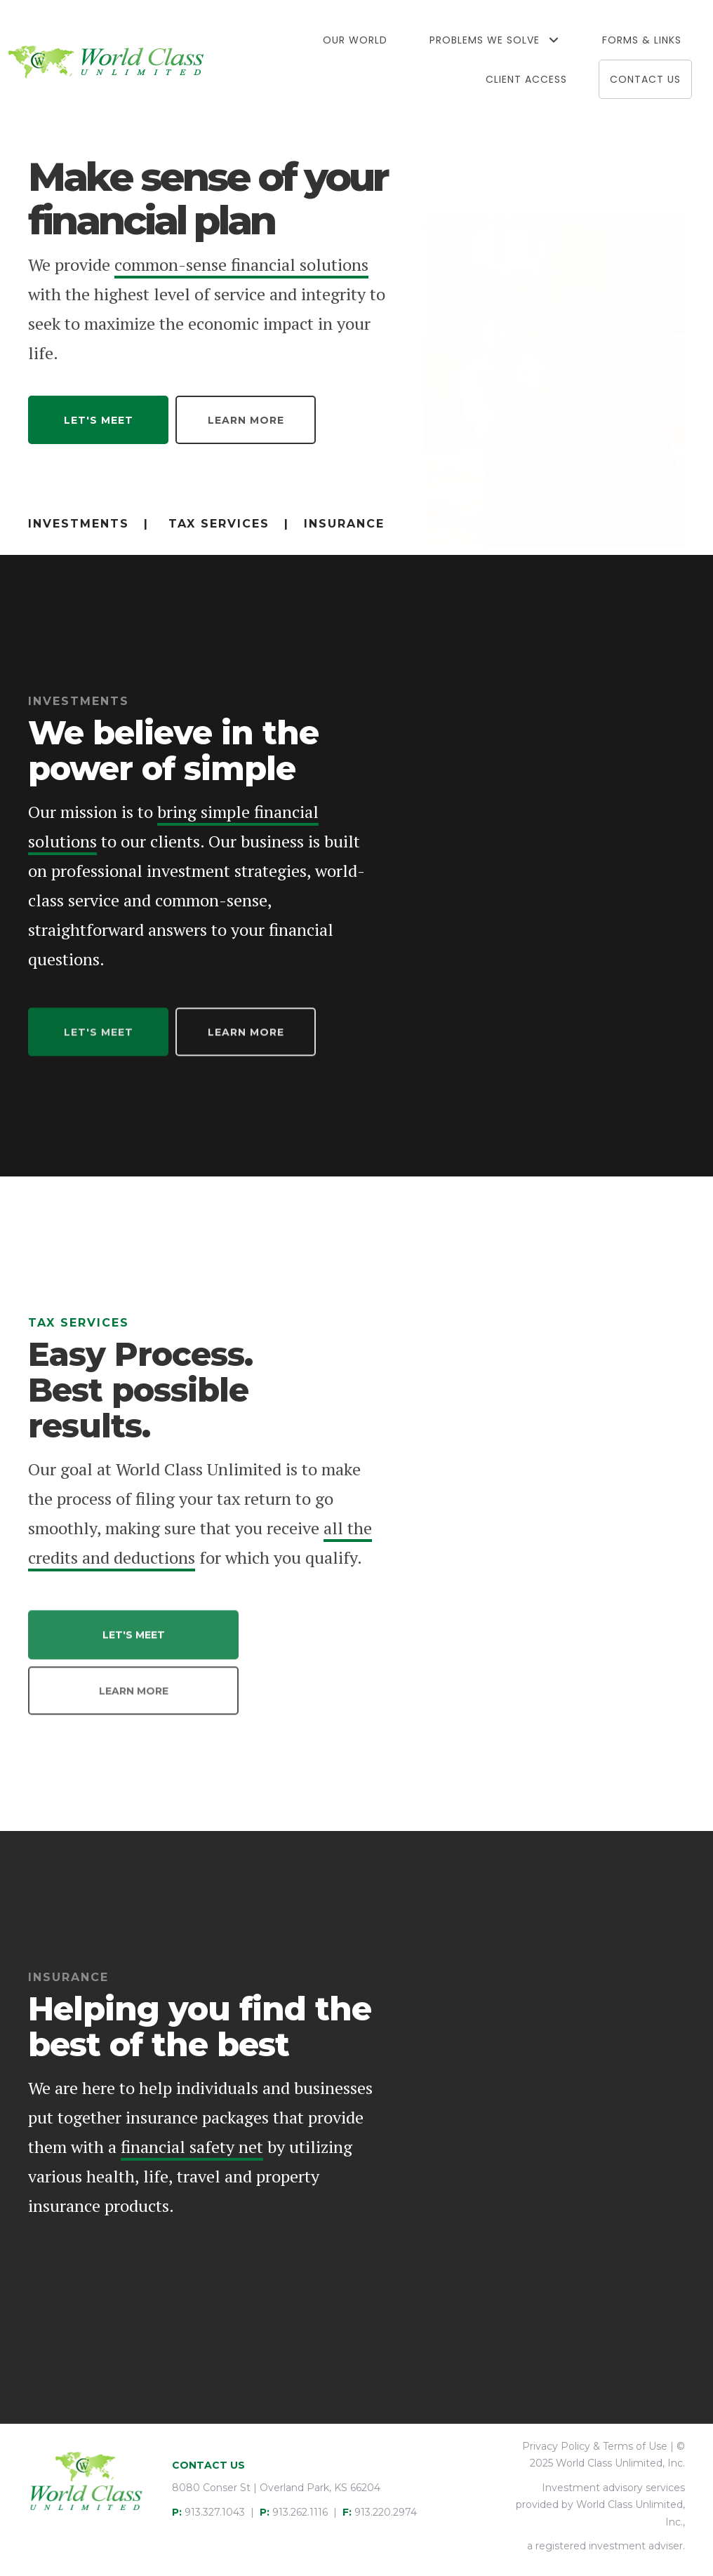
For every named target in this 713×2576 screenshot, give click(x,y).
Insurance (344, 523)
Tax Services (218, 523)
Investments (78, 523)
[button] (553, 40)
